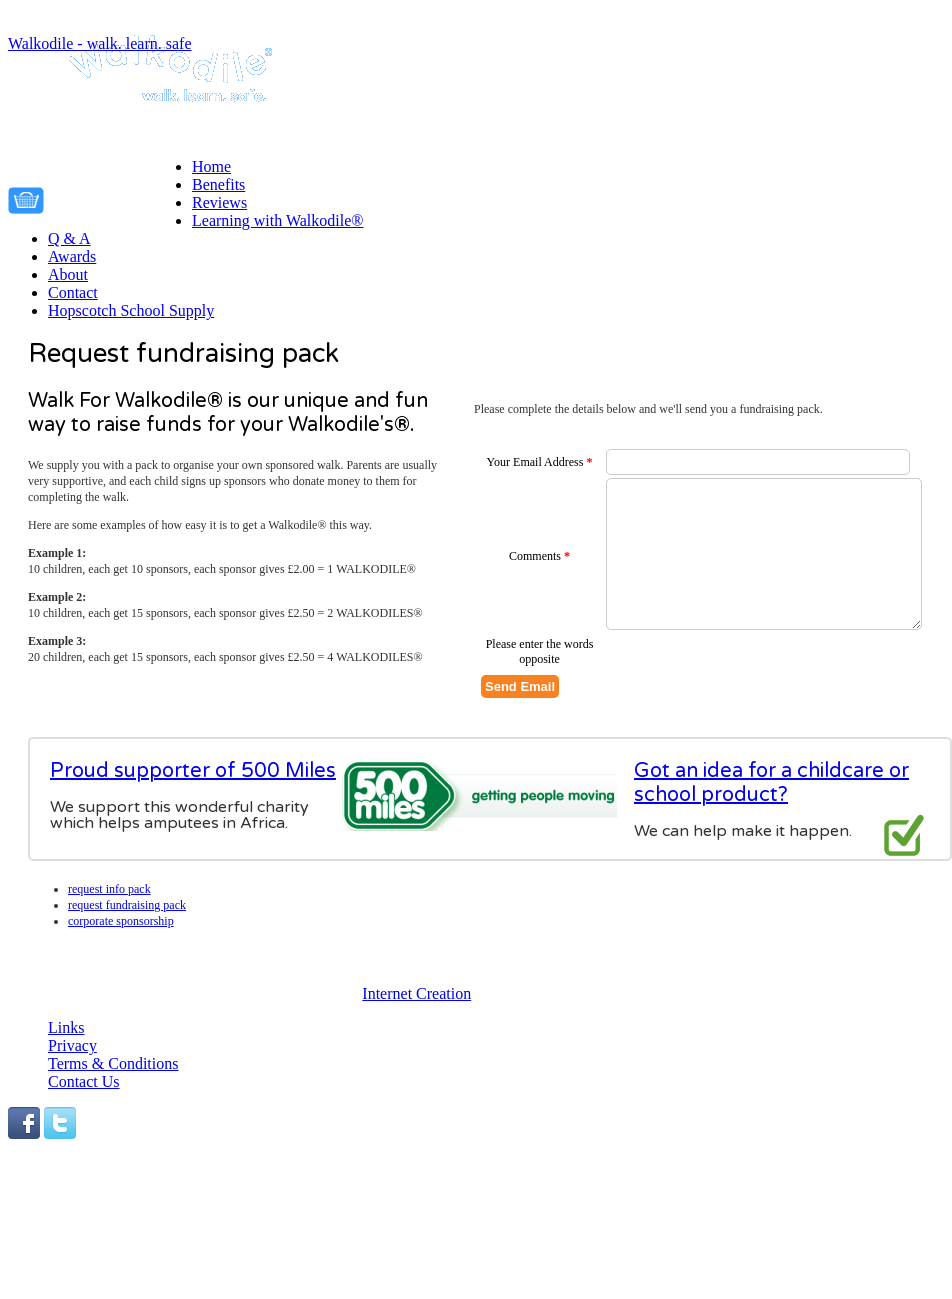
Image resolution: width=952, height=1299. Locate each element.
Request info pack (109, 889)
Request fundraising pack (127, 905)
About (68, 274)
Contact (73, 292)
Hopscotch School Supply (131, 310)
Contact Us (84, 1081)
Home (211, 166)
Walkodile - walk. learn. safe (100, 43)
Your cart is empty (123, 197)
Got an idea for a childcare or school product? (771, 783)
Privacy (72, 1045)
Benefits (218, 184)
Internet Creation (416, 993)
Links (66, 1027)
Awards (72, 256)
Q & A (69, 238)
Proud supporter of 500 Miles (193, 771)
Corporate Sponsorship (121, 921)
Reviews (219, 202)
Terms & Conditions (113, 1063)
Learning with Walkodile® (277, 220)
